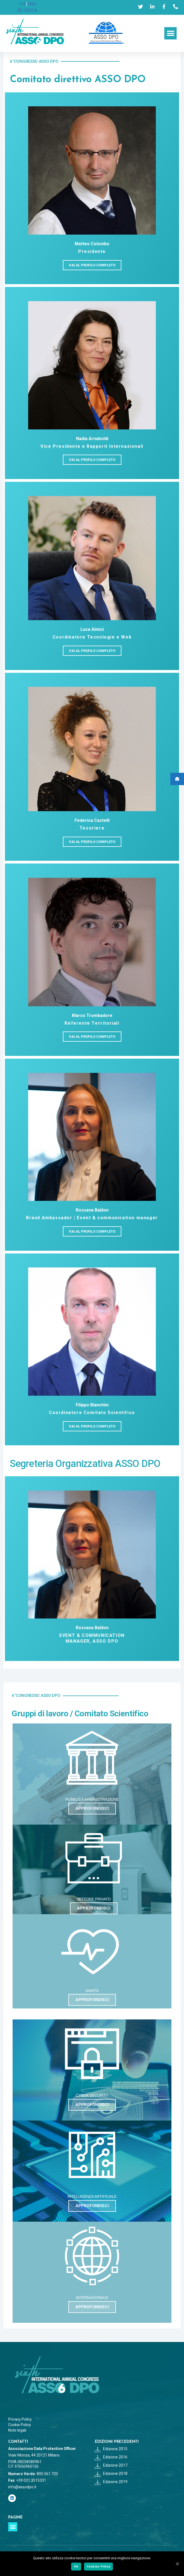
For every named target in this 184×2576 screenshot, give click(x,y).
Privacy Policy (20, 2419)
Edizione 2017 (111, 2465)
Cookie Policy (19, 2425)
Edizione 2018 (111, 2473)
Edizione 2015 (111, 2449)
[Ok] (177, 2563)
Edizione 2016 (111, 2457)
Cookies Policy (98, 2566)
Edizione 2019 (111, 2482)
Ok (76, 2566)
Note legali (17, 2430)
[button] (170, 33)
